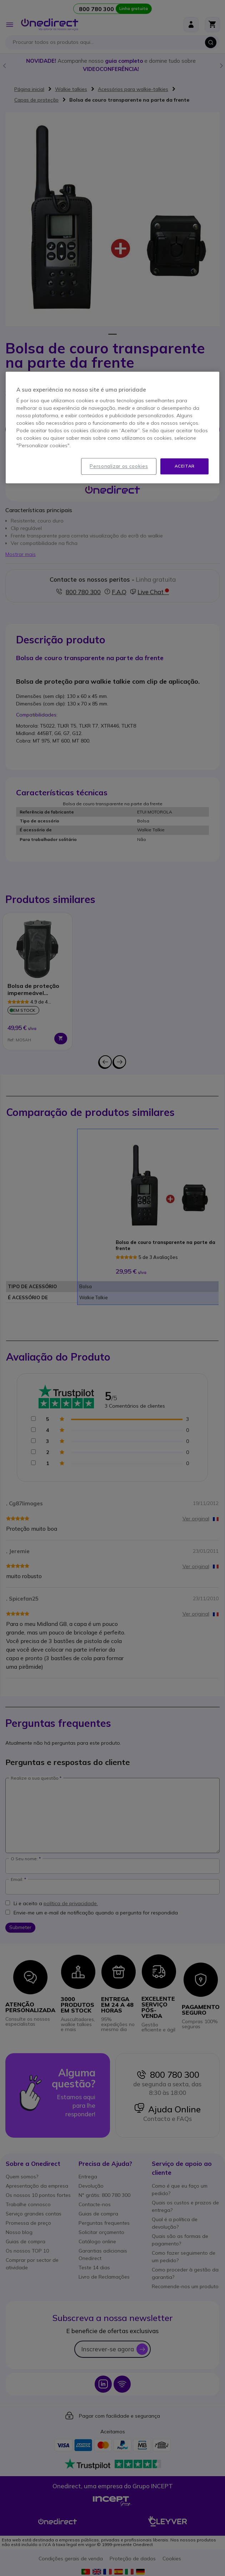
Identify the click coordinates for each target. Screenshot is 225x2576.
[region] (113, 428)
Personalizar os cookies (119, 466)
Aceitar (185, 466)
